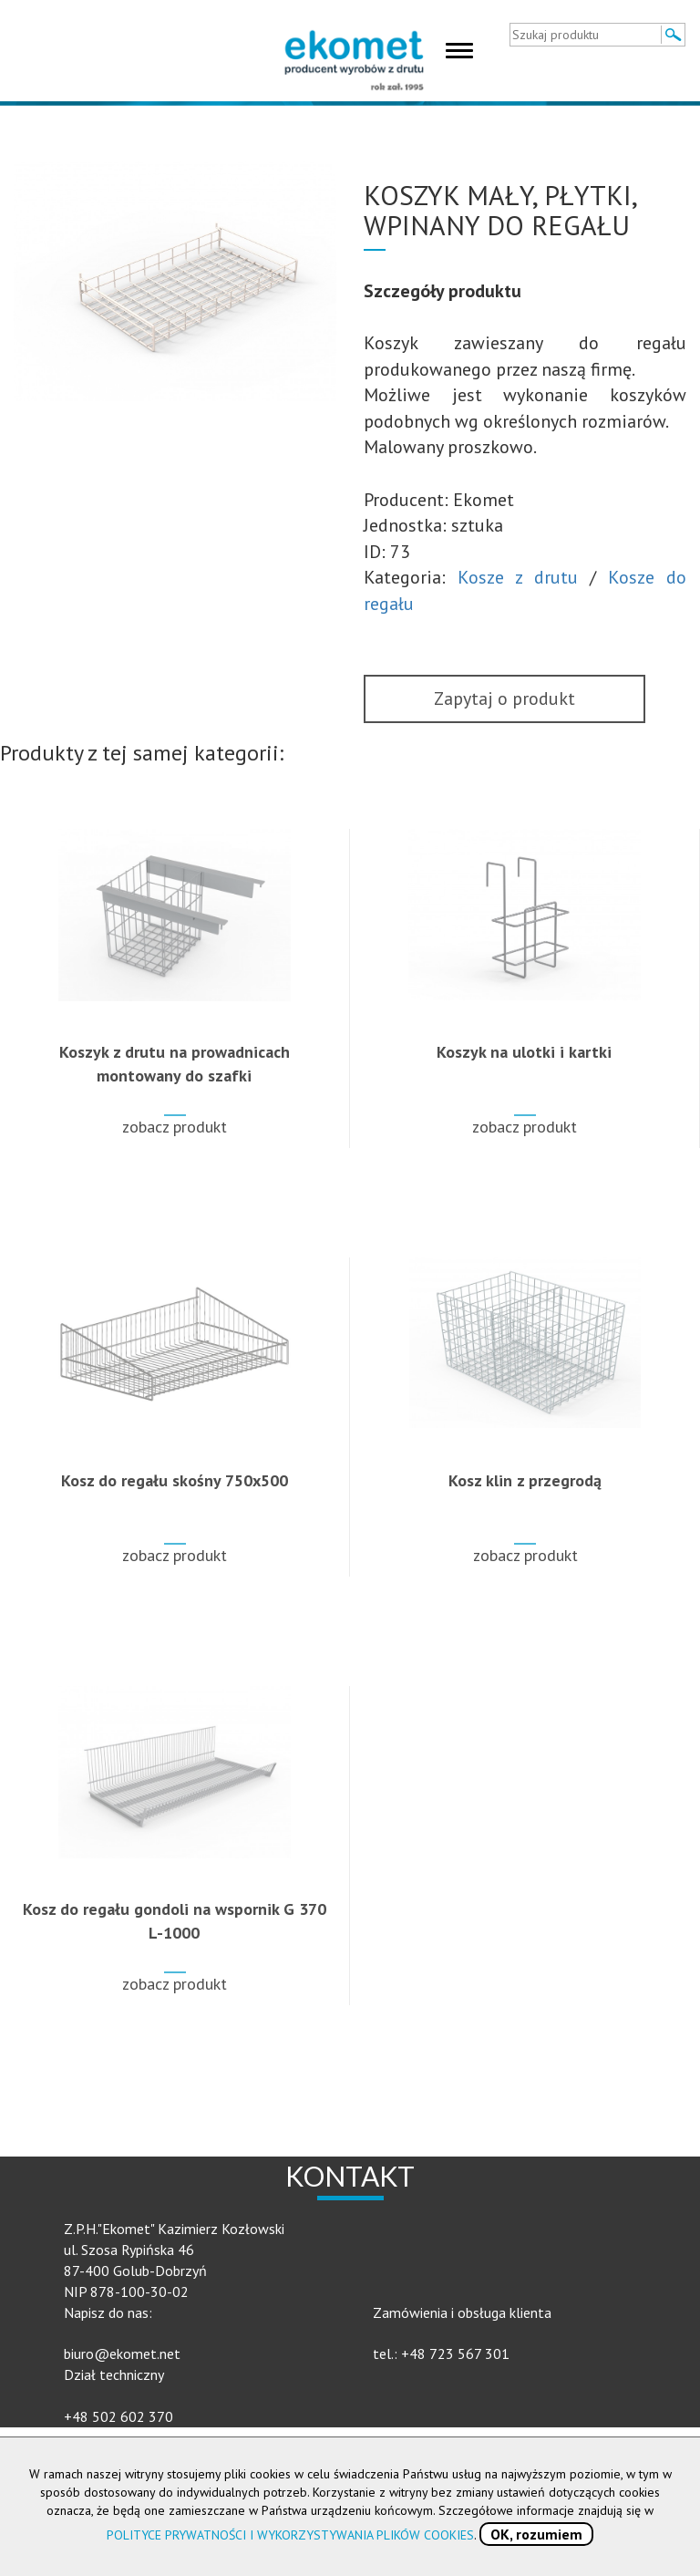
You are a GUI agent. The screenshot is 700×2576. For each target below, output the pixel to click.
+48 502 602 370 (118, 2416)
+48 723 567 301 (455, 2353)
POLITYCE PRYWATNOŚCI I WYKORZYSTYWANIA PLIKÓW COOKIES (290, 2535)
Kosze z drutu (518, 577)
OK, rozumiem (536, 2534)
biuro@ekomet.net (122, 2353)
